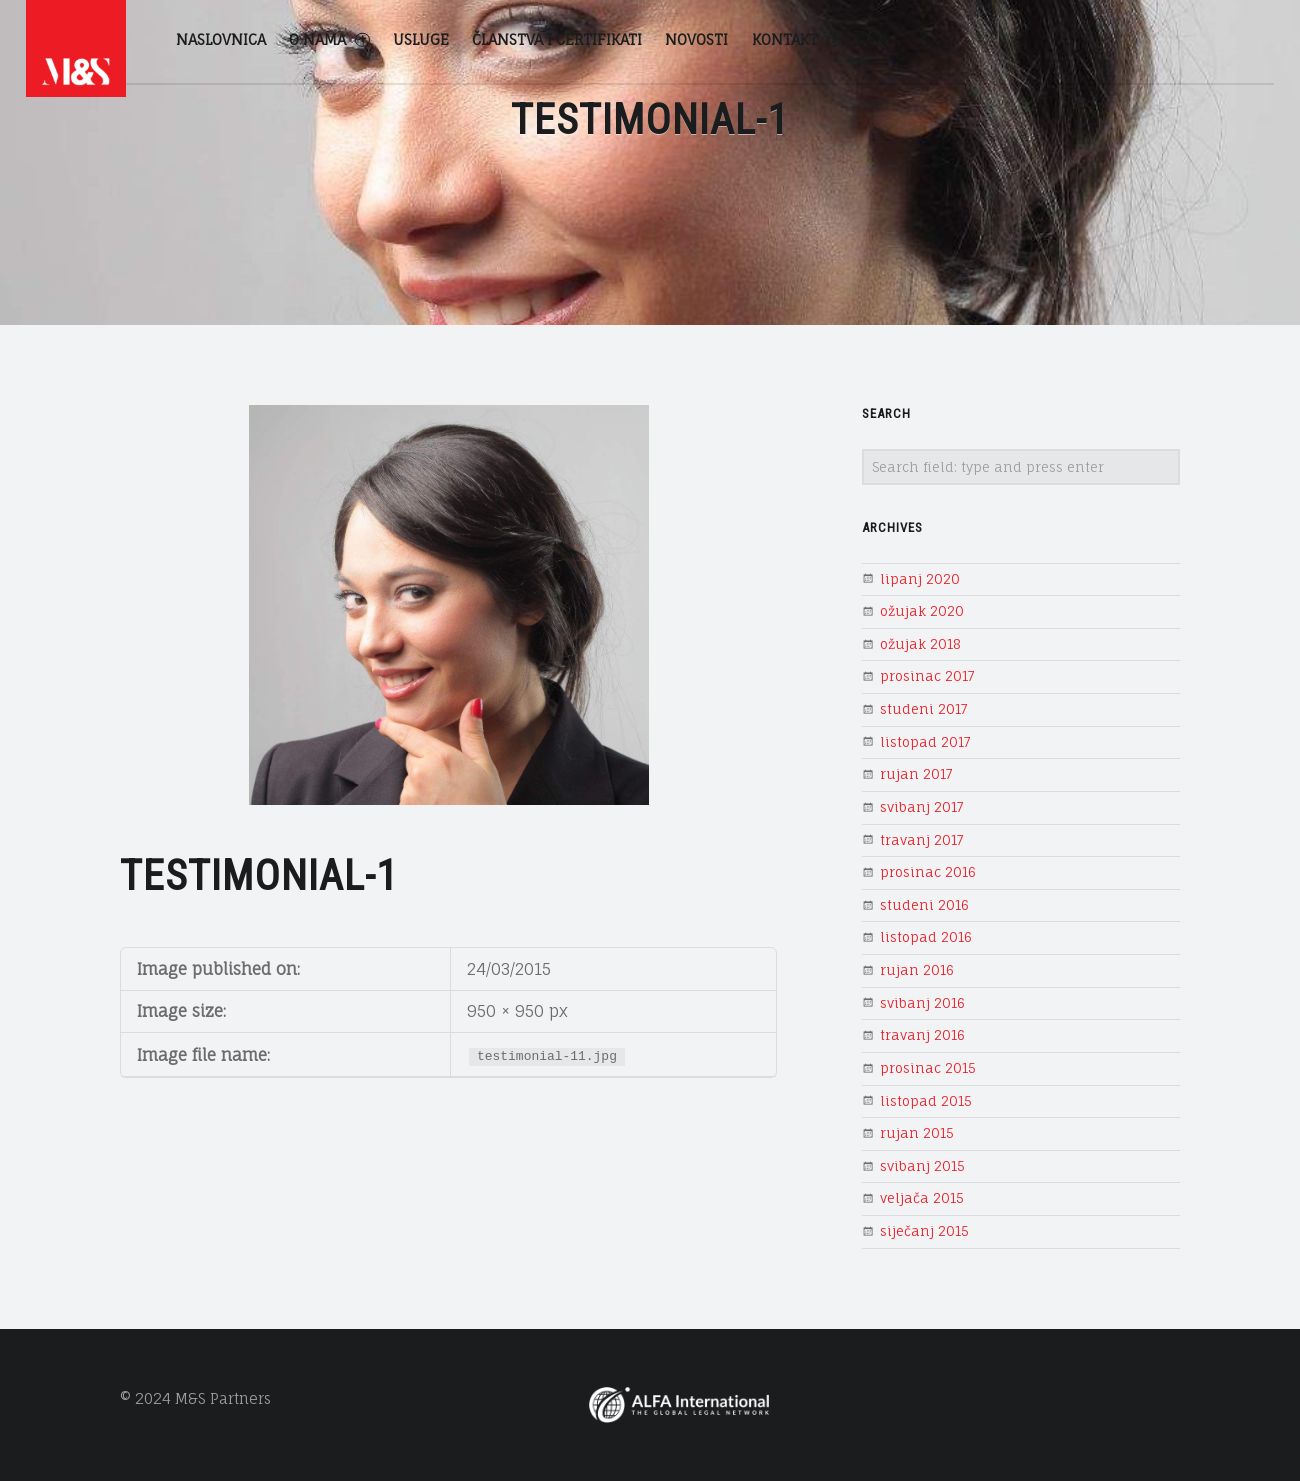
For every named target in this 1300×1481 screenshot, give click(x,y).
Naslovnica (221, 39)
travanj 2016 (922, 1035)
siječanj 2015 (924, 1231)
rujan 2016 (917, 970)
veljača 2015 (922, 1198)
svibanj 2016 (922, 1003)
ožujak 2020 (922, 611)
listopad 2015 (926, 1101)
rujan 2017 (916, 774)
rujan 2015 (917, 1133)
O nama (329, 39)
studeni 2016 (924, 905)
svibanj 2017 (922, 807)
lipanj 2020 (920, 579)
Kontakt (796, 39)
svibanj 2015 (922, 1166)
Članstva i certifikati (557, 39)
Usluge (421, 39)
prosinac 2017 (927, 676)
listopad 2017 (925, 742)
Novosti (696, 39)
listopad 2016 (926, 937)
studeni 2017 (924, 709)
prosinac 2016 (928, 872)
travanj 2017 (922, 840)
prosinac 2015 (928, 1068)
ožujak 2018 (920, 644)
